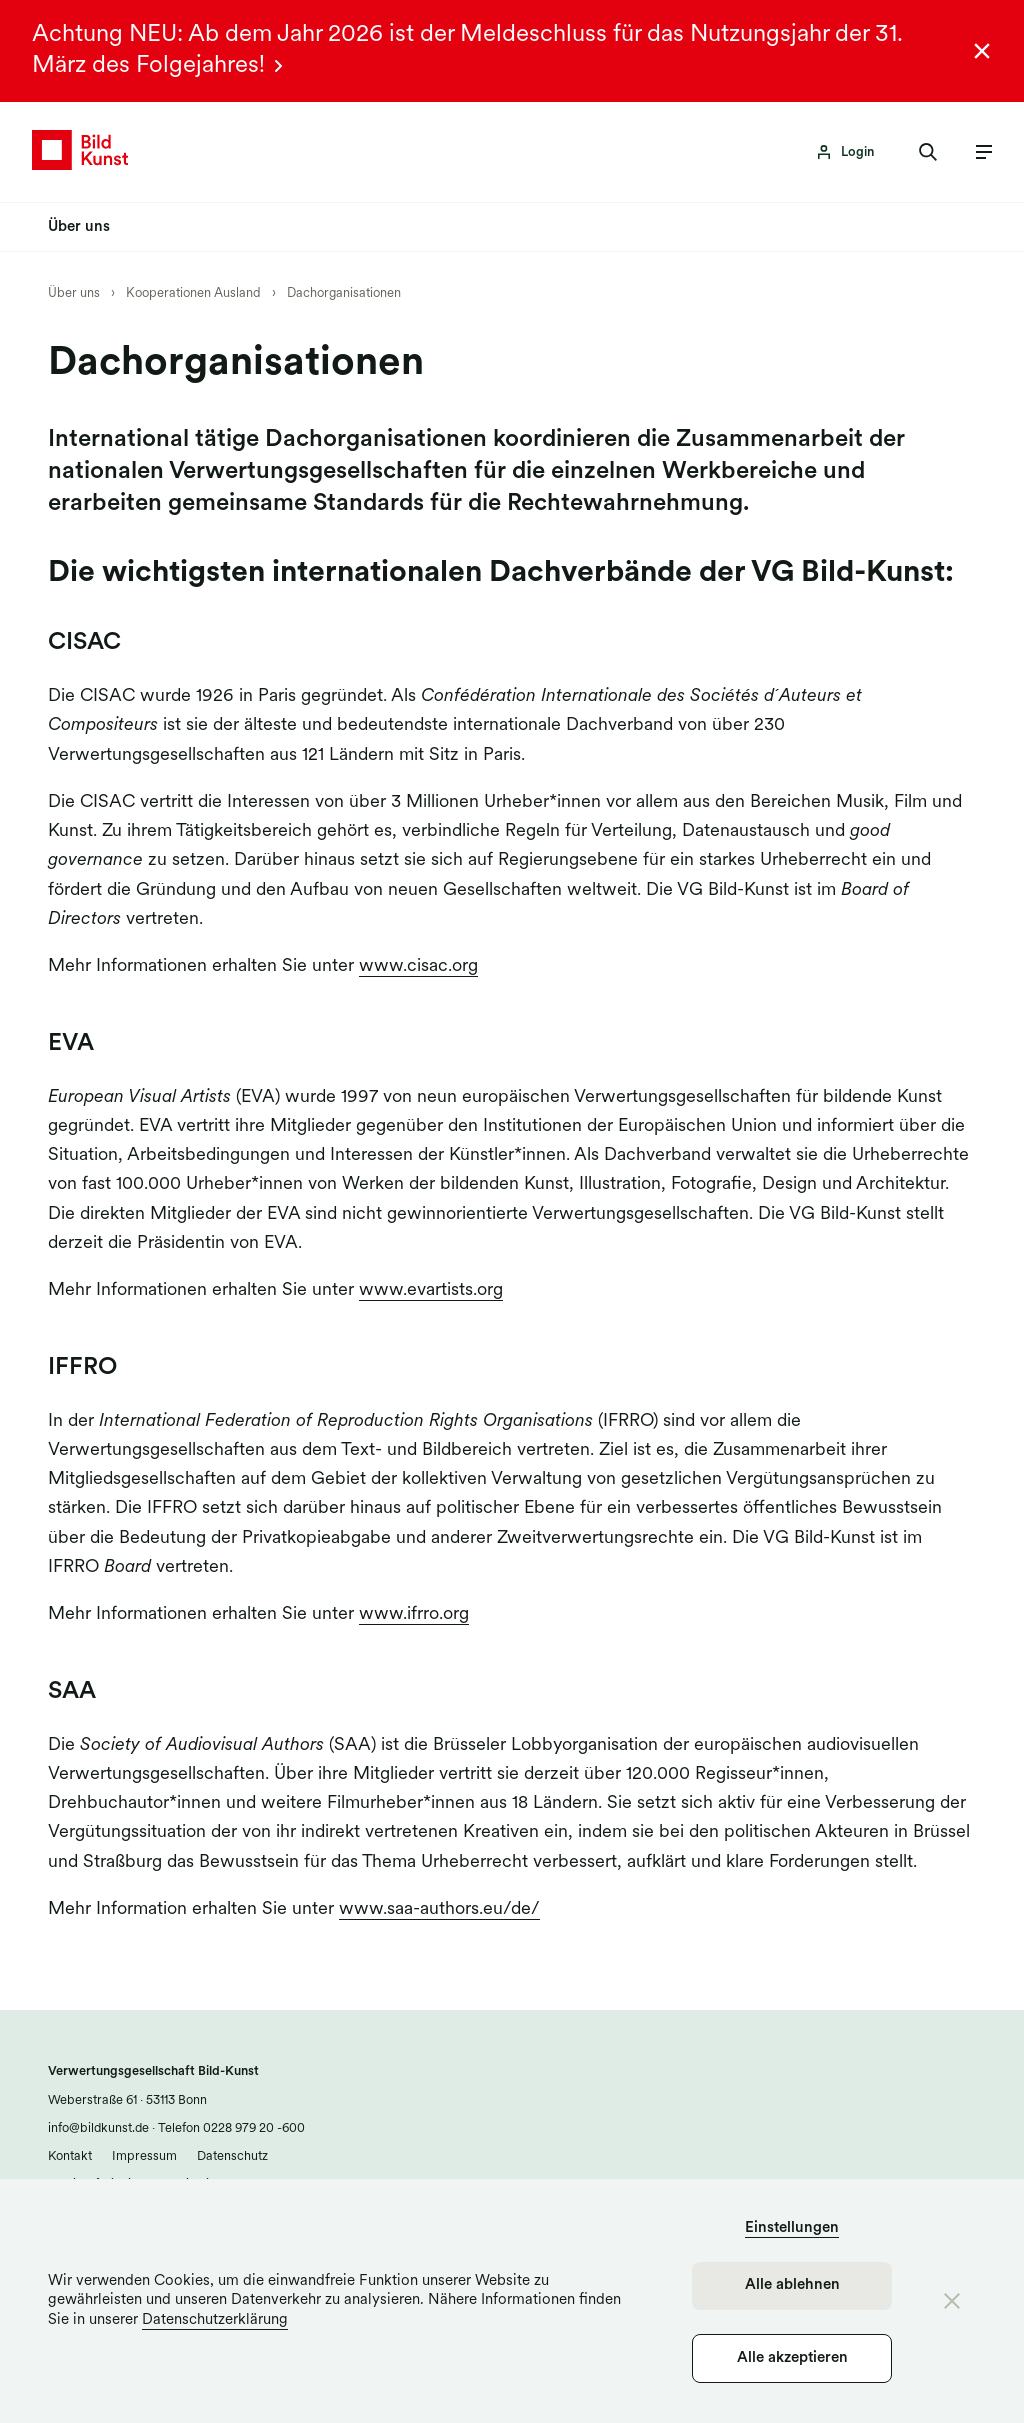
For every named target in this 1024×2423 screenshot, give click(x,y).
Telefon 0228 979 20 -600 (230, 2128)
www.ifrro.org (414, 1614)
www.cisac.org (418, 966)
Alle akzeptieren (792, 2358)
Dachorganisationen (344, 293)
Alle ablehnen (792, 2285)
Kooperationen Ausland (193, 293)
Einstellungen (792, 2228)
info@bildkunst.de (98, 2128)
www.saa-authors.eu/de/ (439, 1909)
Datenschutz (232, 2156)
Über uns (74, 293)
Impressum (144, 2156)
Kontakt (70, 2156)
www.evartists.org (431, 1290)
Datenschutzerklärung (215, 2320)
